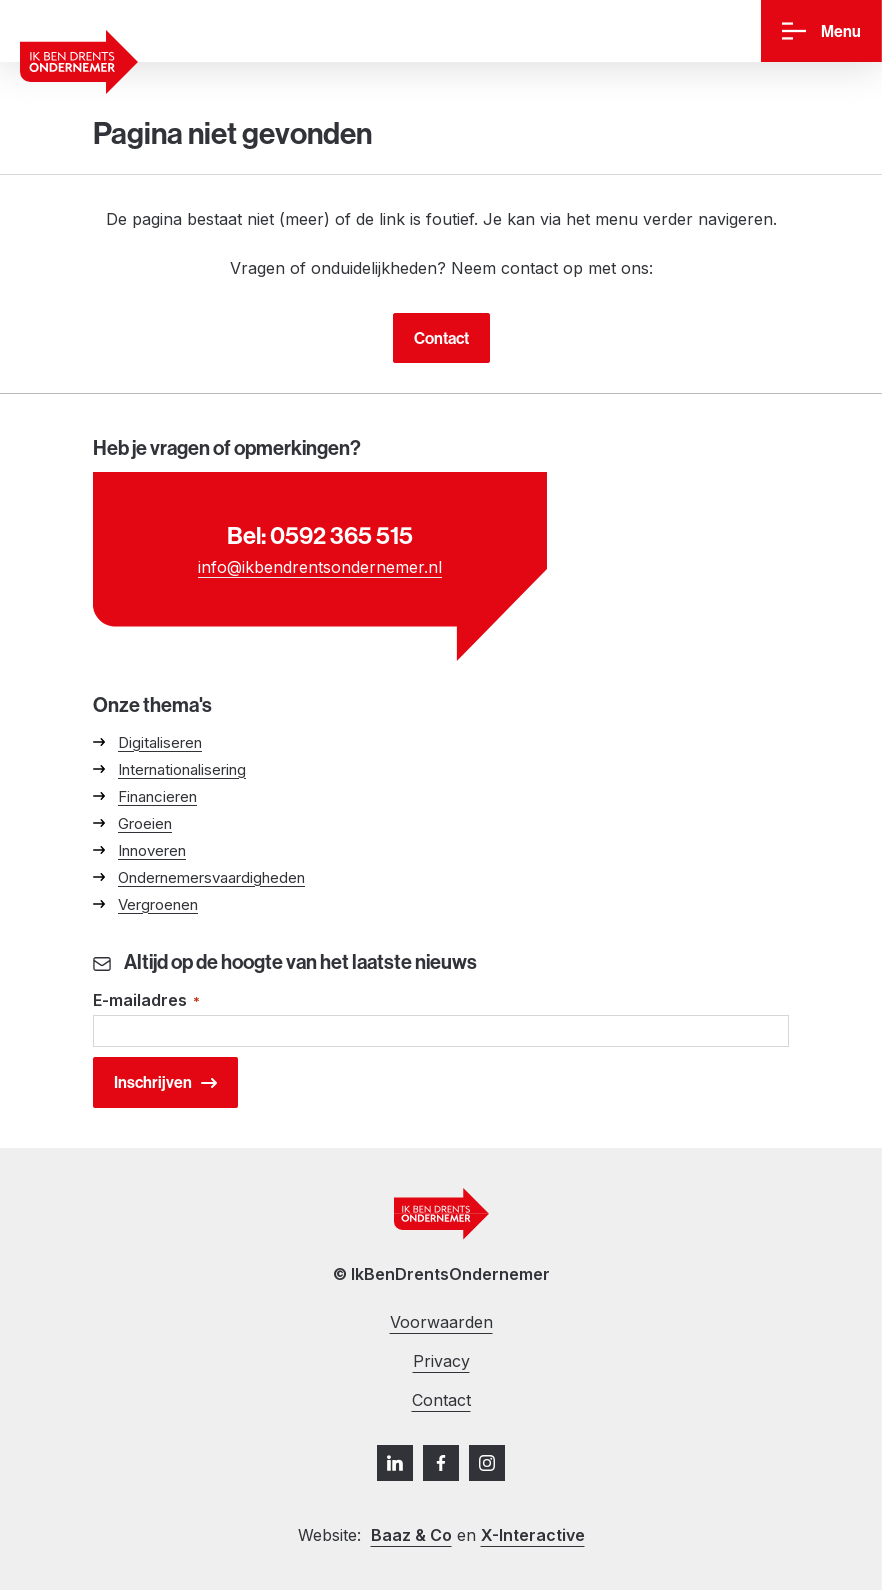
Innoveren (152, 850)
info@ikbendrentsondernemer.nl (320, 567)
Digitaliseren (160, 742)
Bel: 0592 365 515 (320, 535)
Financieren (157, 796)
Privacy (441, 1361)
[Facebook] (441, 1463)
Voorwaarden (441, 1322)
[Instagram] (487, 1463)
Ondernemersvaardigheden (211, 877)
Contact (441, 338)
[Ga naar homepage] (79, 62)
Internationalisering (182, 769)
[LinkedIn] (395, 1463)
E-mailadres (146, 1001)
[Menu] (821, 31)
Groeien (145, 823)
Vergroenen (158, 904)
